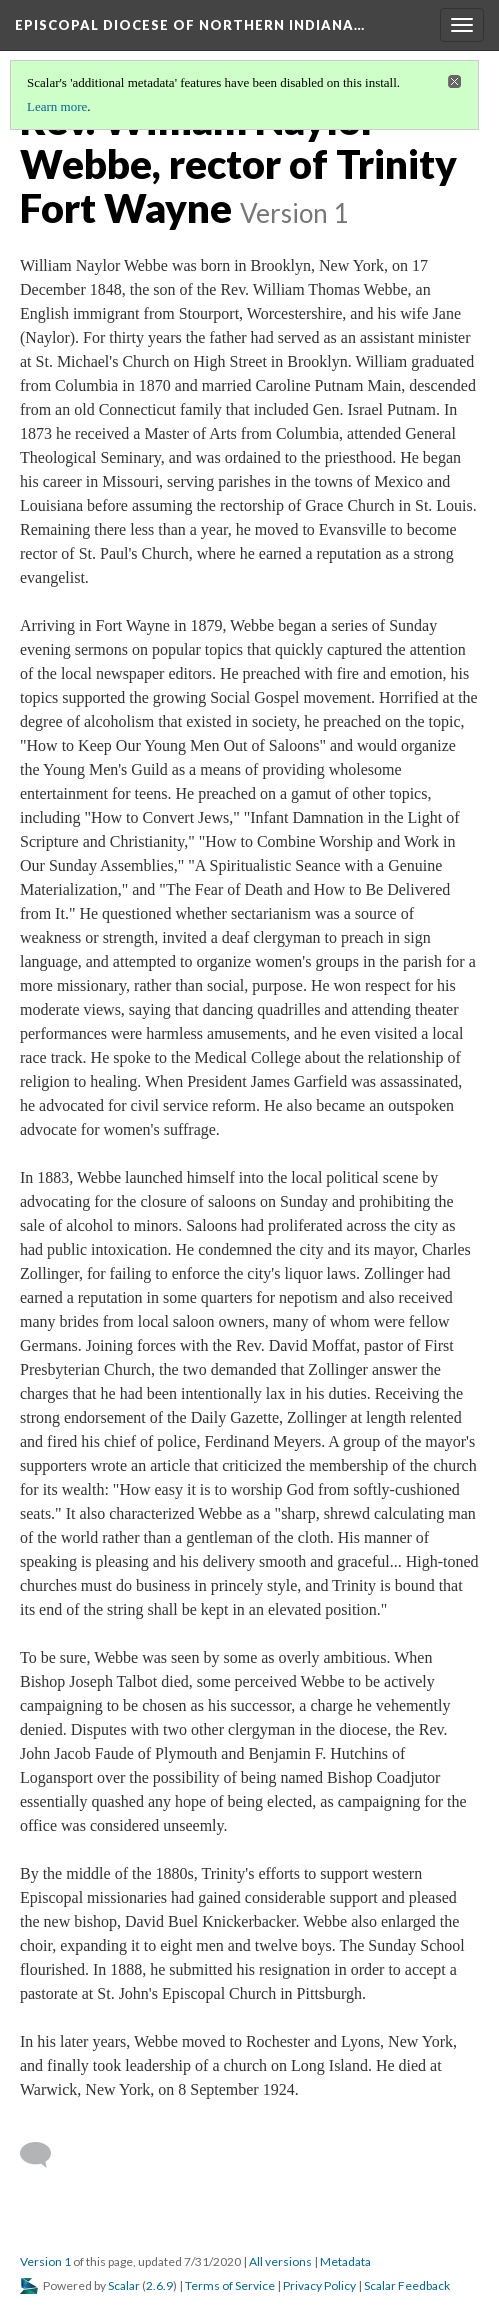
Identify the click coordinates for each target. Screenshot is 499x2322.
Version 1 (45, 2261)
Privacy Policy (319, 2285)
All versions (280, 2261)
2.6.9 (159, 2285)
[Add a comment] (44, 2155)
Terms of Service (230, 2285)
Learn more (57, 106)
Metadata (345, 2261)
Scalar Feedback (407, 2285)
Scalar (124, 2285)
